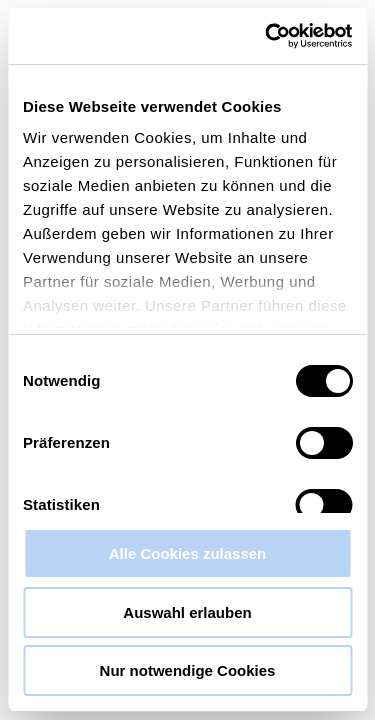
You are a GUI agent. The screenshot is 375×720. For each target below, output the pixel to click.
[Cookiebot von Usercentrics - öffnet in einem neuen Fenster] (267, 36)
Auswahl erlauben (187, 612)
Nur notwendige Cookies (188, 670)
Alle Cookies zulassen (188, 553)
